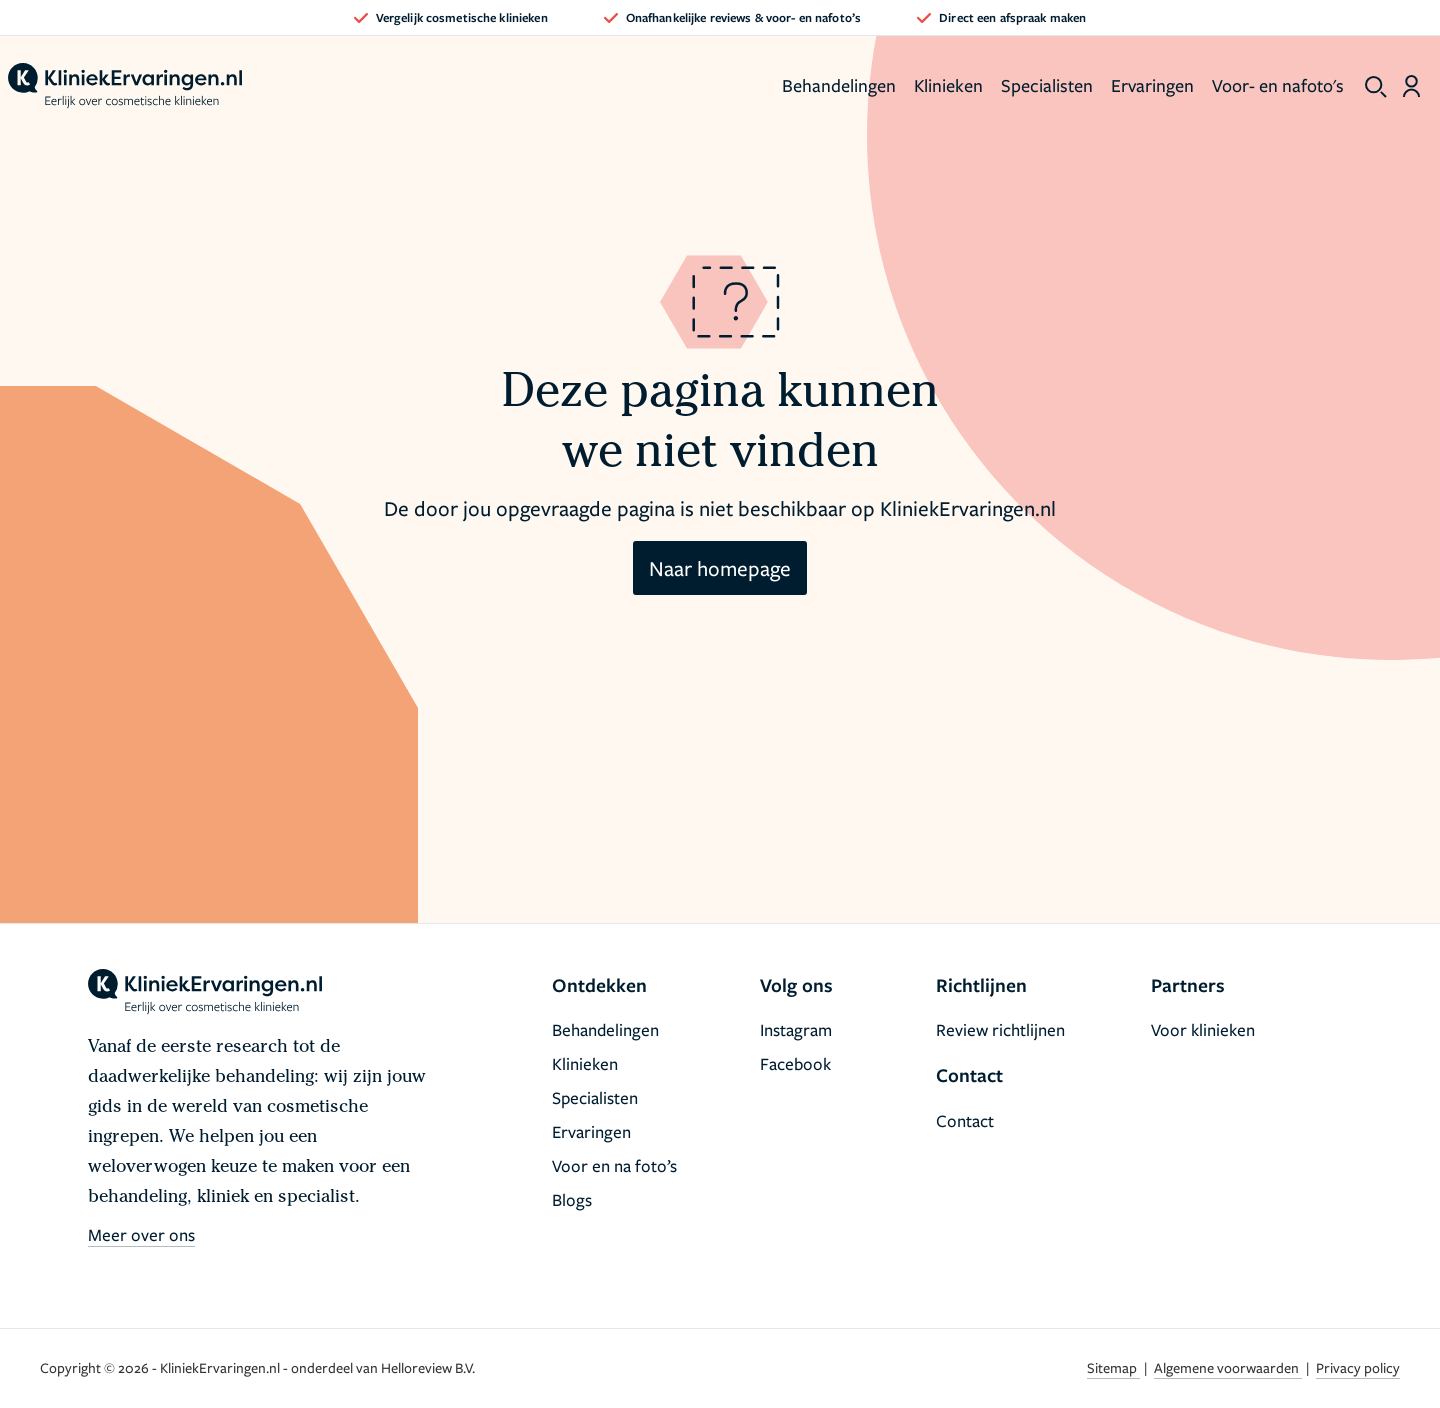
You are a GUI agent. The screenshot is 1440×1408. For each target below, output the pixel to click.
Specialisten (1047, 85)
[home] (125, 86)
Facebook (795, 1063)
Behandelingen (839, 85)
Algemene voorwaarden (1228, 1367)
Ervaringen (1152, 85)
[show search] (1376, 87)
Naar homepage (720, 568)
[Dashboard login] (1411, 86)
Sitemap (1113, 1367)
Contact (965, 1120)
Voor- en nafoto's (1278, 85)
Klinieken (948, 85)
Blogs (572, 1199)
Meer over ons (141, 1234)
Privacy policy (1358, 1367)
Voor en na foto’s (614, 1165)
